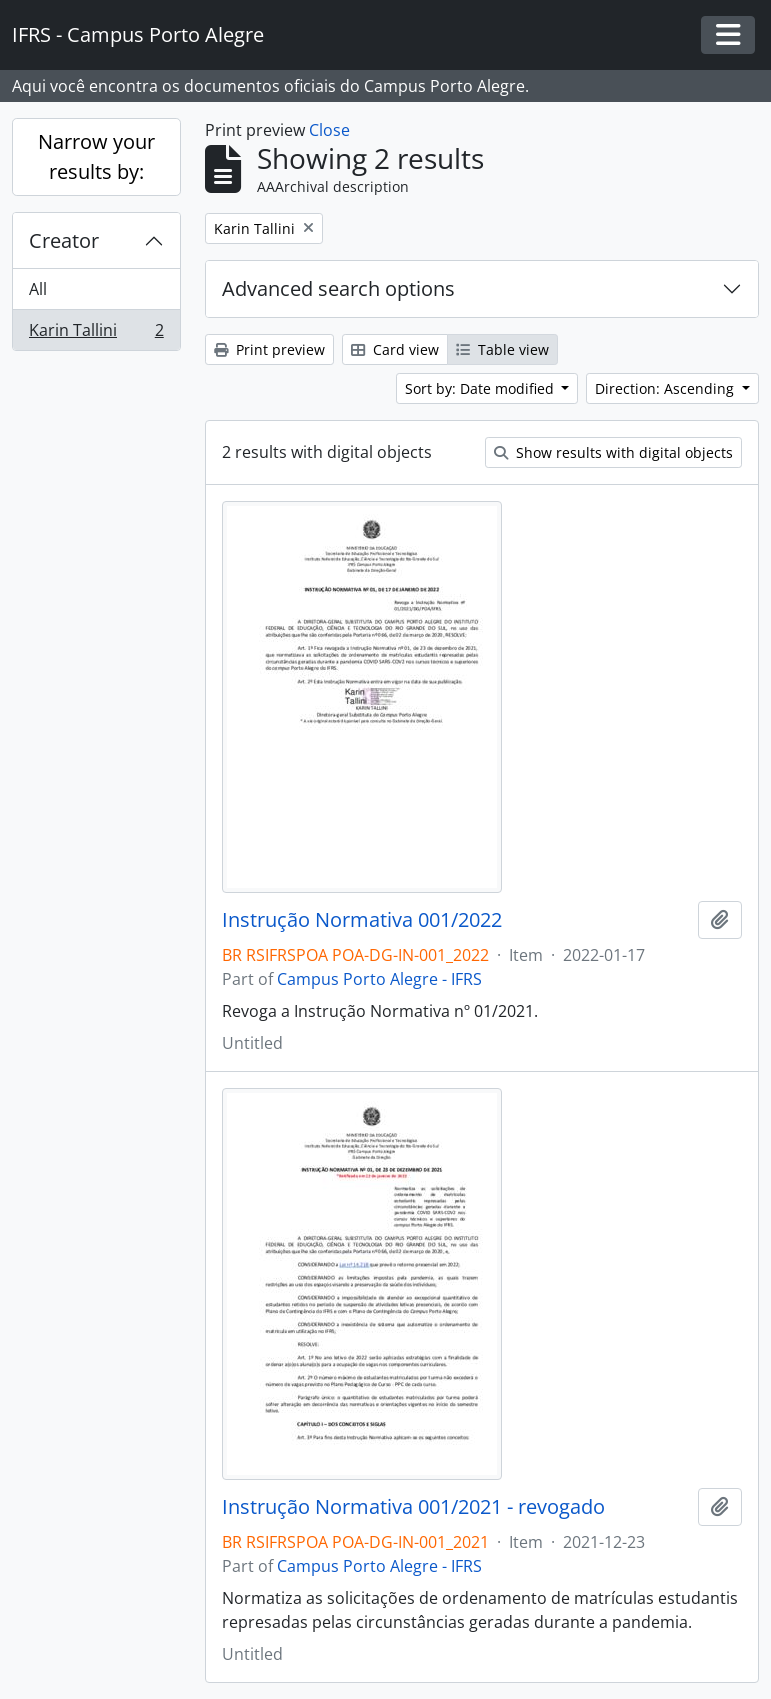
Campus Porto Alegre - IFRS (379, 979)
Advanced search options (338, 288)
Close (329, 130)
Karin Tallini (96, 334)
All (38, 289)
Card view (395, 349)
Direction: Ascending (666, 388)
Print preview (269, 349)
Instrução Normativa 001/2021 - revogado (413, 1507)
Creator (64, 240)
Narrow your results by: (96, 156)
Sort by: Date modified (481, 388)
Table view (502, 349)
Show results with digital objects (613, 452)
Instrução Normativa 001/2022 (362, 920)
